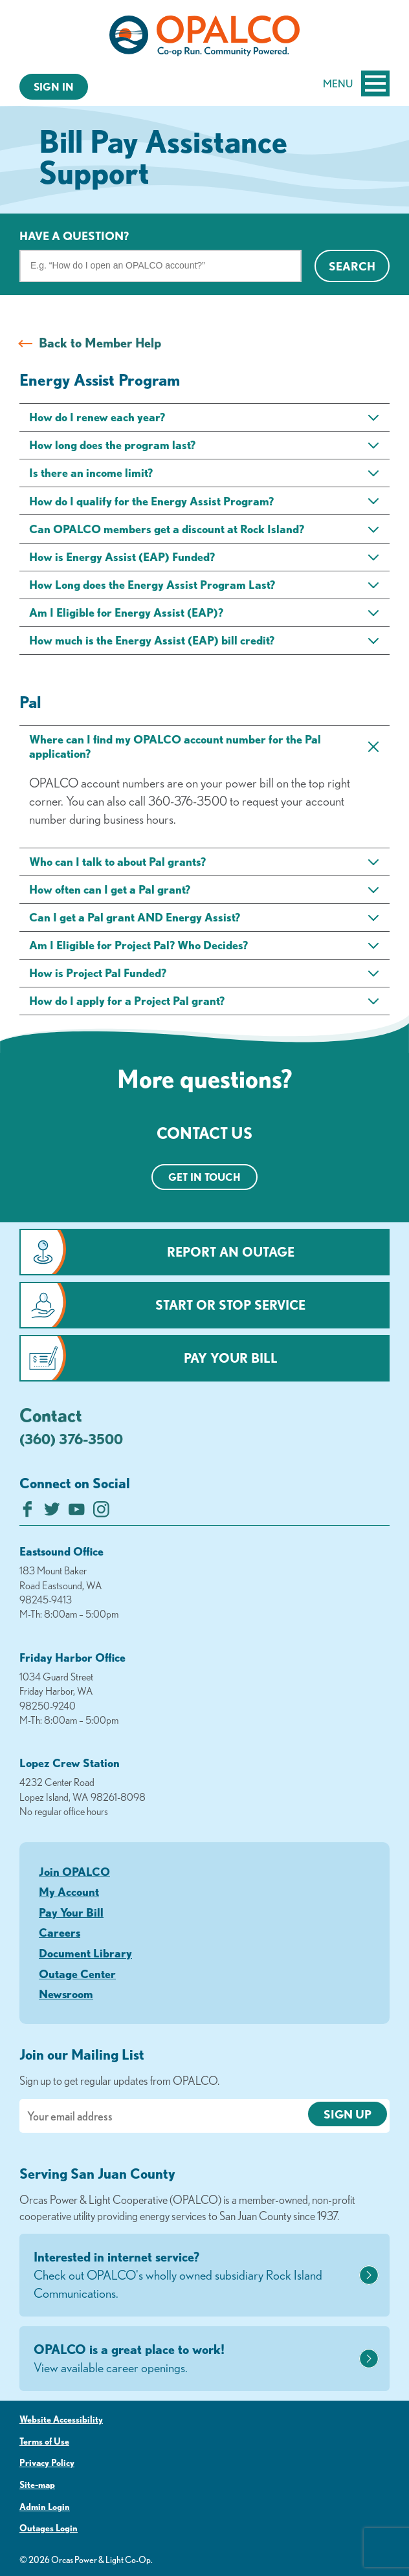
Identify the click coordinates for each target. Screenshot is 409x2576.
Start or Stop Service (230, 1304)
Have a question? (74, 235)
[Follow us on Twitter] (52, 1512)
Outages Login (48, 2528)
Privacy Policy (46, 2463)
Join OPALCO (74, 1871)
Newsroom (66, 1993)
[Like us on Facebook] (27, 1512)
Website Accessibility (61, 2419)
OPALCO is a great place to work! (195, 2359)
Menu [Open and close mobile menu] (356, 83)
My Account (69, 1891)
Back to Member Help (100, 342)
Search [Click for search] (352, 265)
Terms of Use (44, 2441)
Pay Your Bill (231, 1357)
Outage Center (77, 1973)
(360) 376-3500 (71, 1439)
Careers (59, 1932)
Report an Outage (230, 1251)
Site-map (37, 2485)
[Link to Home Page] (204, 38)
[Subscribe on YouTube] (77, 1512)
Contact (50, 1414)
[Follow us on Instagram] (101, 1512)
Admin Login (44, 2507)
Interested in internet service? (195, 2275)
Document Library (85, 1952)
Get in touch (204, 1177)
